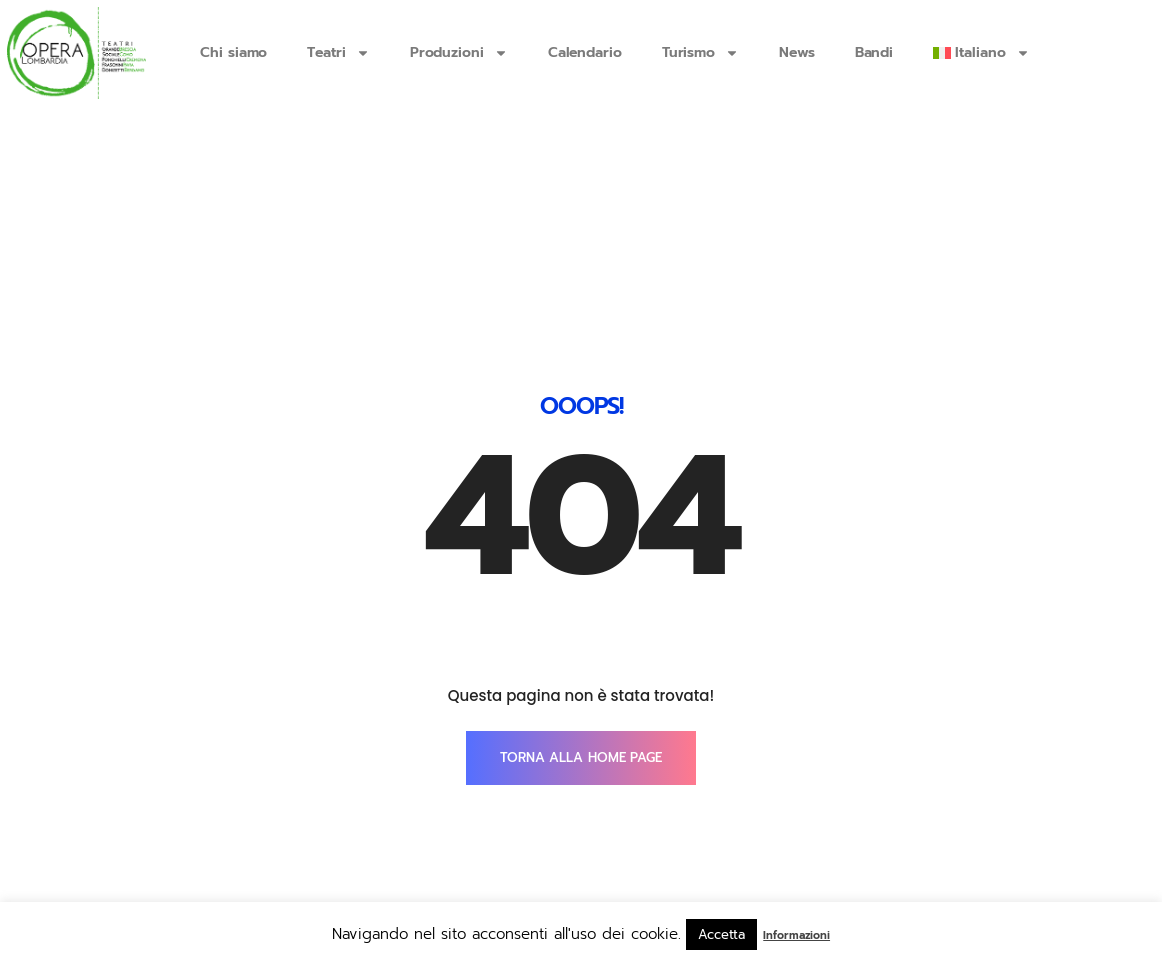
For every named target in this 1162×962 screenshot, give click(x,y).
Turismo (700, 53)
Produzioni (459, 53)
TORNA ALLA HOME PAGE (581, 636)
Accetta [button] (721, 934)
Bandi (874, 52)
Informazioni (796, 935)
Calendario (585, 52)
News (797, 52)
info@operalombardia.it (294, 856)
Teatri (338, 53)
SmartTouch (986, 856)
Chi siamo (233, 52)
